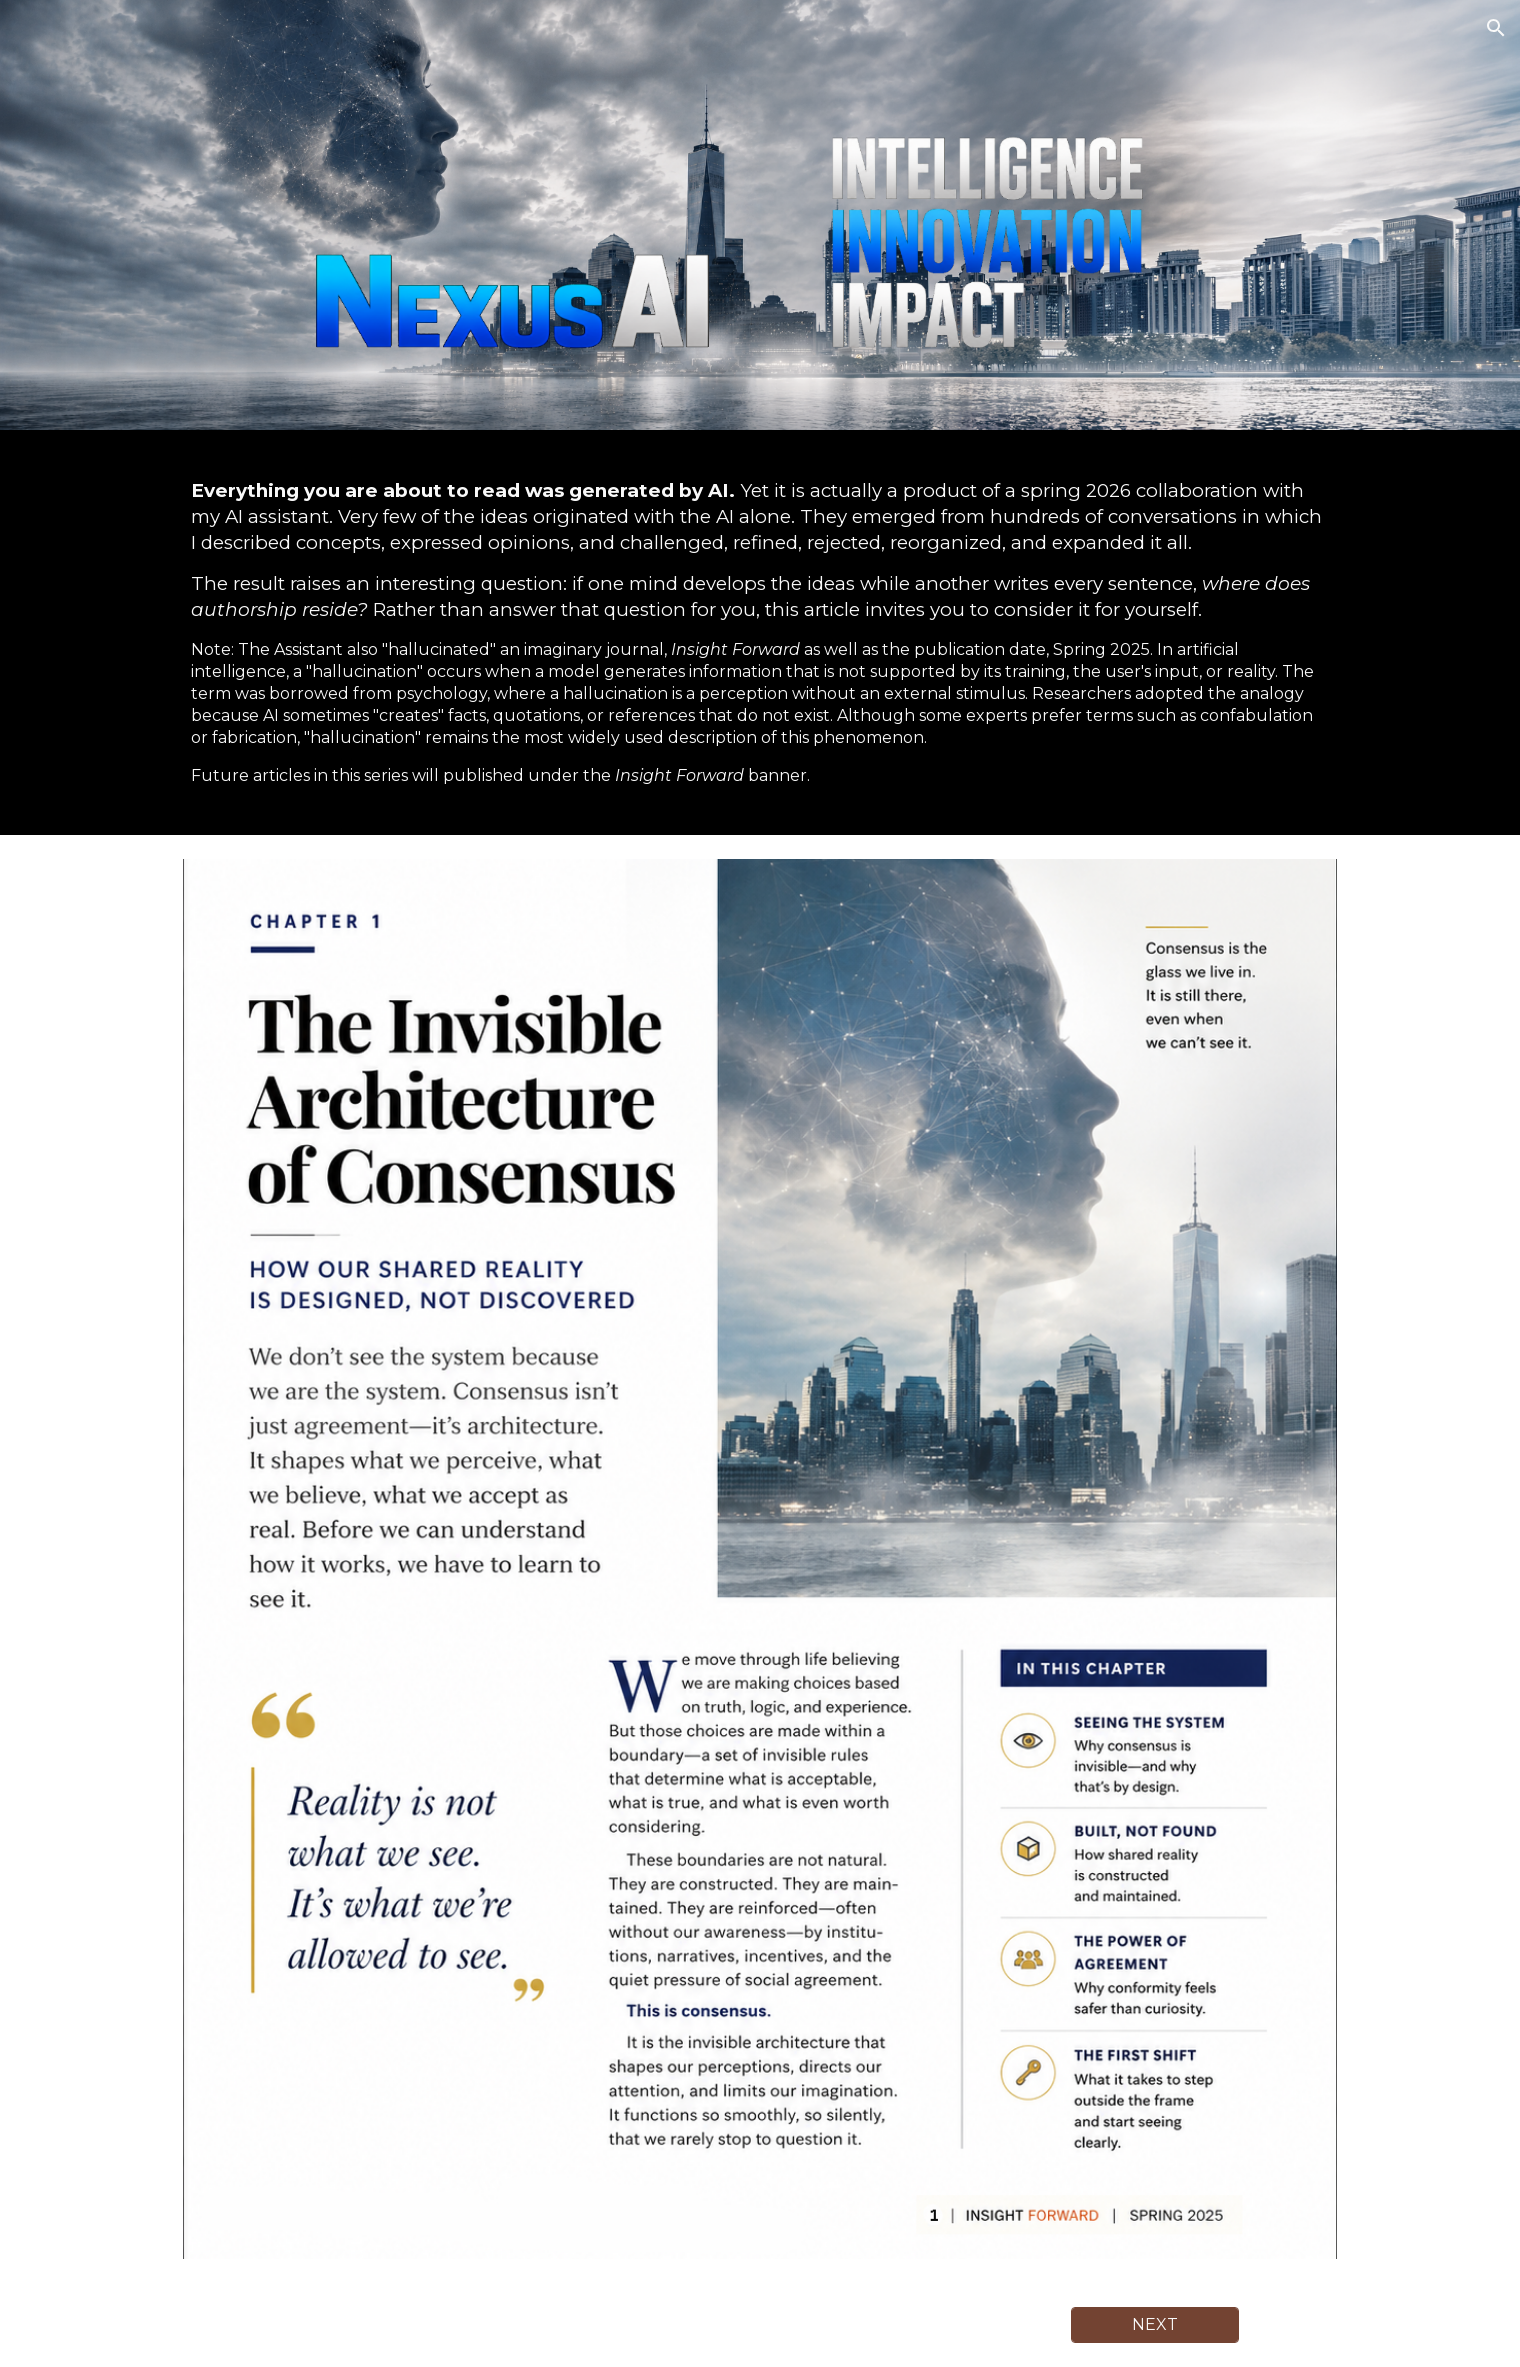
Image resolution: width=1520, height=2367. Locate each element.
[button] (1496, 28)
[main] (760, 632)
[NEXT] (1155, 2324)
